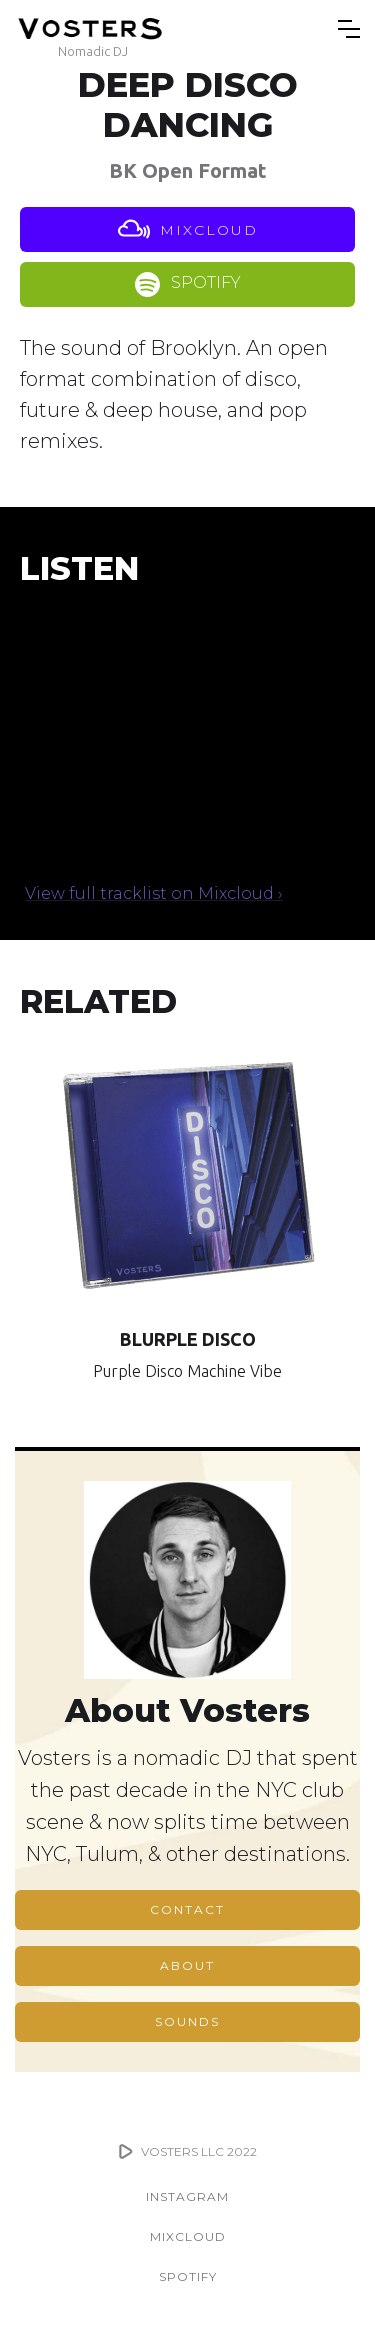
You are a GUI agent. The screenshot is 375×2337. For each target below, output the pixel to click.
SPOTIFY (188, 2276)
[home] (92, 28)
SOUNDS (187, 2021)
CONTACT (187, 1909)
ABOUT (187, 1965)
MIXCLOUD (188, 2236)
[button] (349, 29)
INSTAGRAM (187, 2196)
